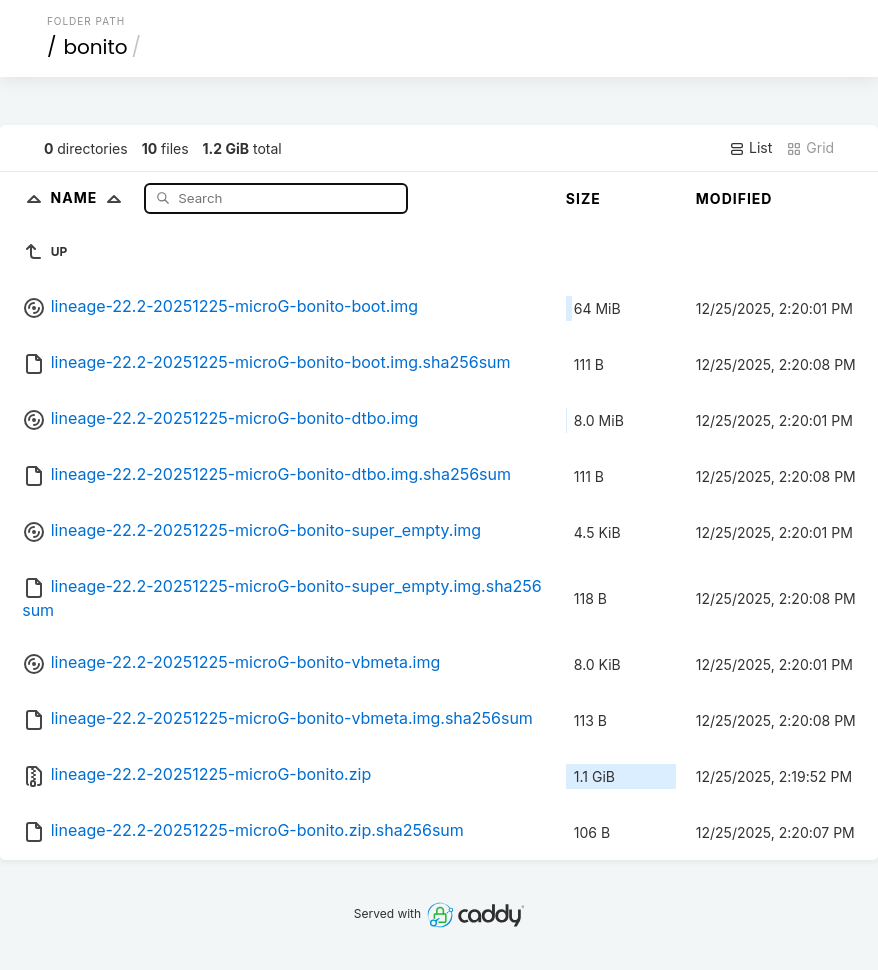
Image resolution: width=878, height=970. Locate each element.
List (750, 148)
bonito (95, 47)
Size (583, 198)
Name (90, 197)
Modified (734, 198)
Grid (810, 148)
